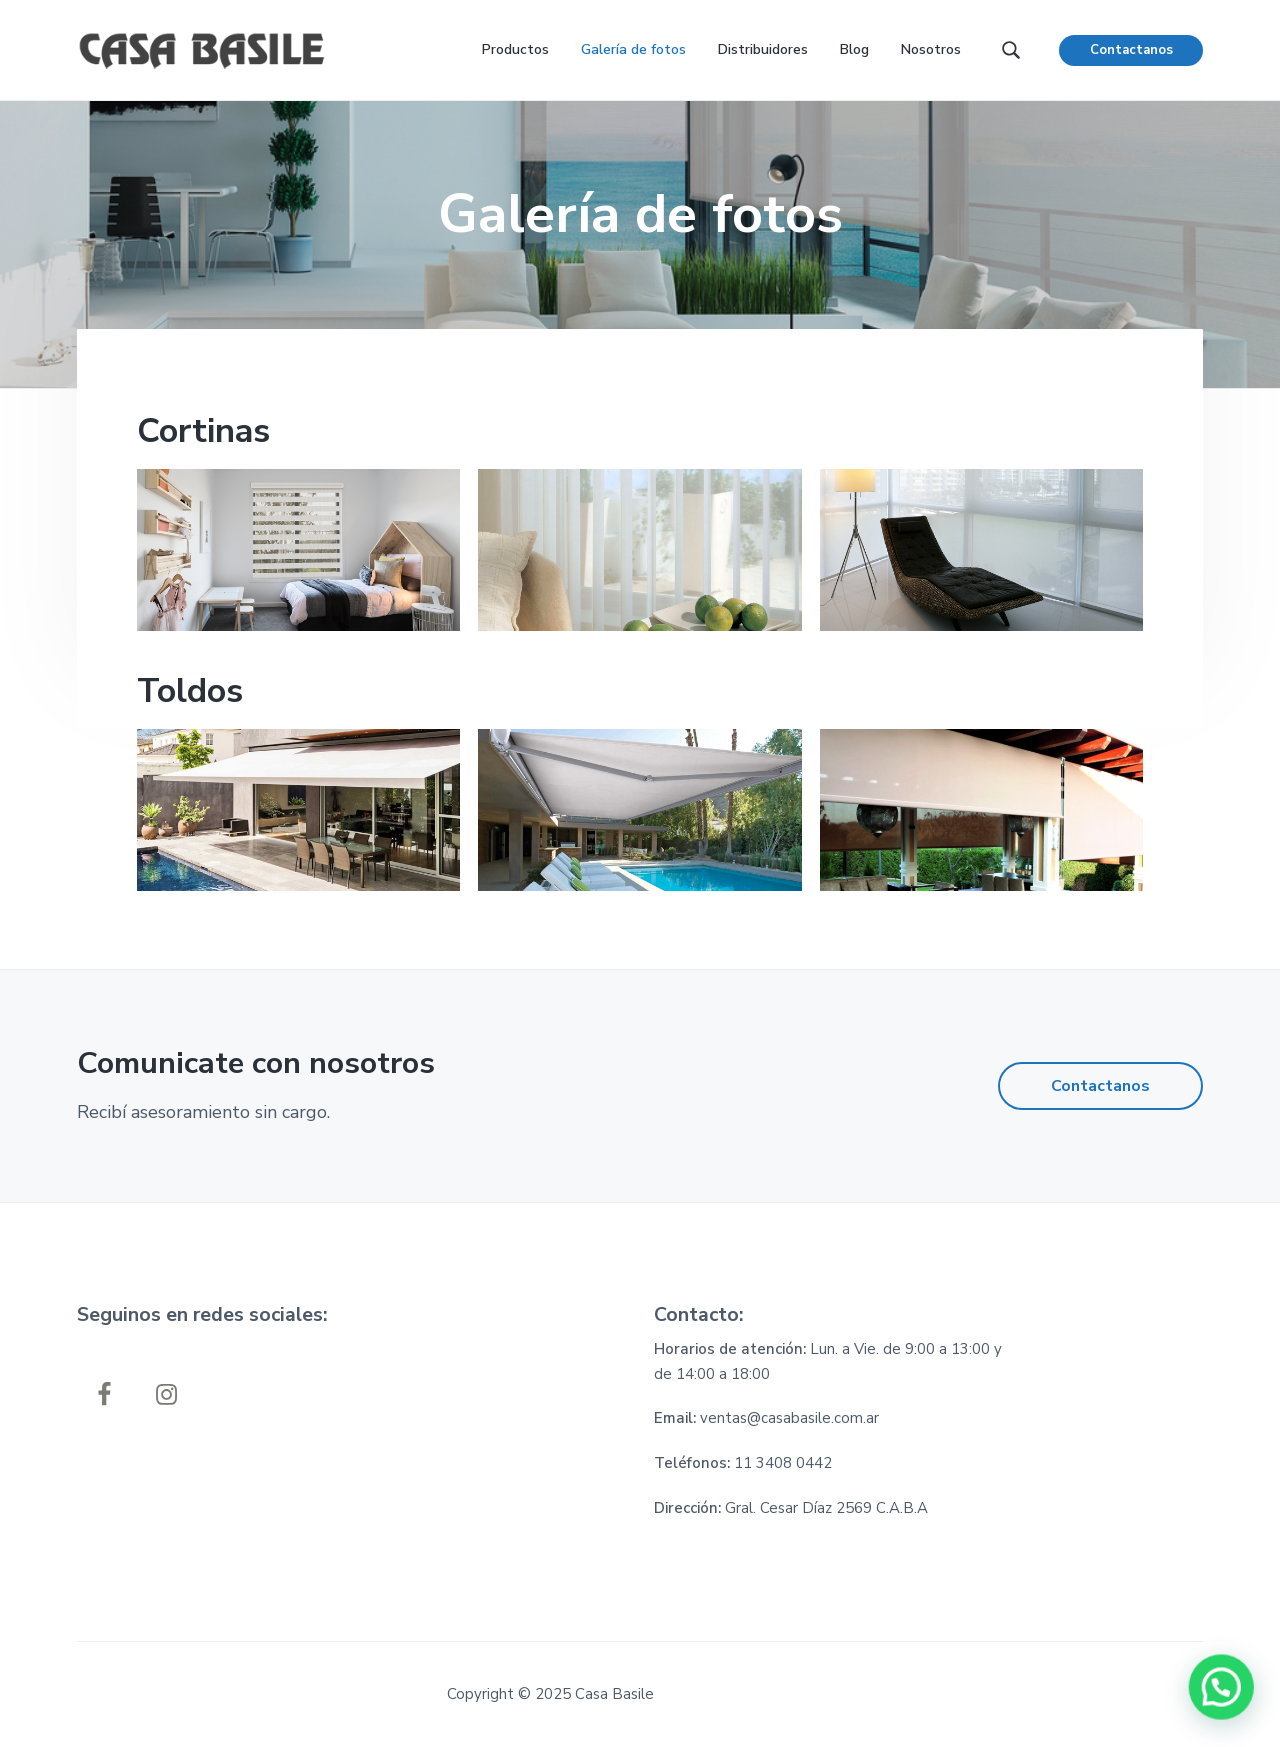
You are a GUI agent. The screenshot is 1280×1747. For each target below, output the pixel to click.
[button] (1222, 1689)
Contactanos (1131, 50)
